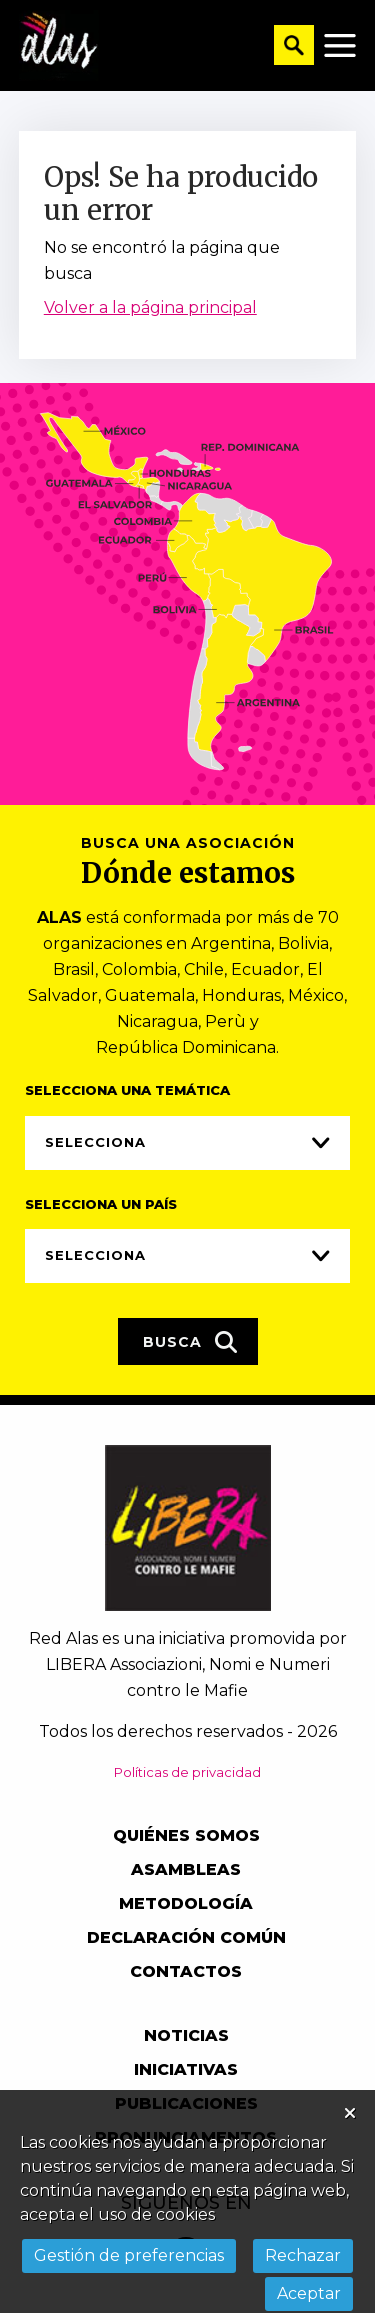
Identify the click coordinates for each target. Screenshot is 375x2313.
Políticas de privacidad (187, 1772)
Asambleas (186, 1869)
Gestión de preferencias (129, 2255)
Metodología (186, 1903)
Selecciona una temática (127, 1090)
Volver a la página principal (150, 307)
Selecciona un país (101, 1204)
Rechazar (303, 2255)
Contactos (186, 1971)
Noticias (186, 2035)
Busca (190, 1342)
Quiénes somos (186, 1835)
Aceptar (309, 2293)
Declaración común (186, 1937)
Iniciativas (186, 2069)
